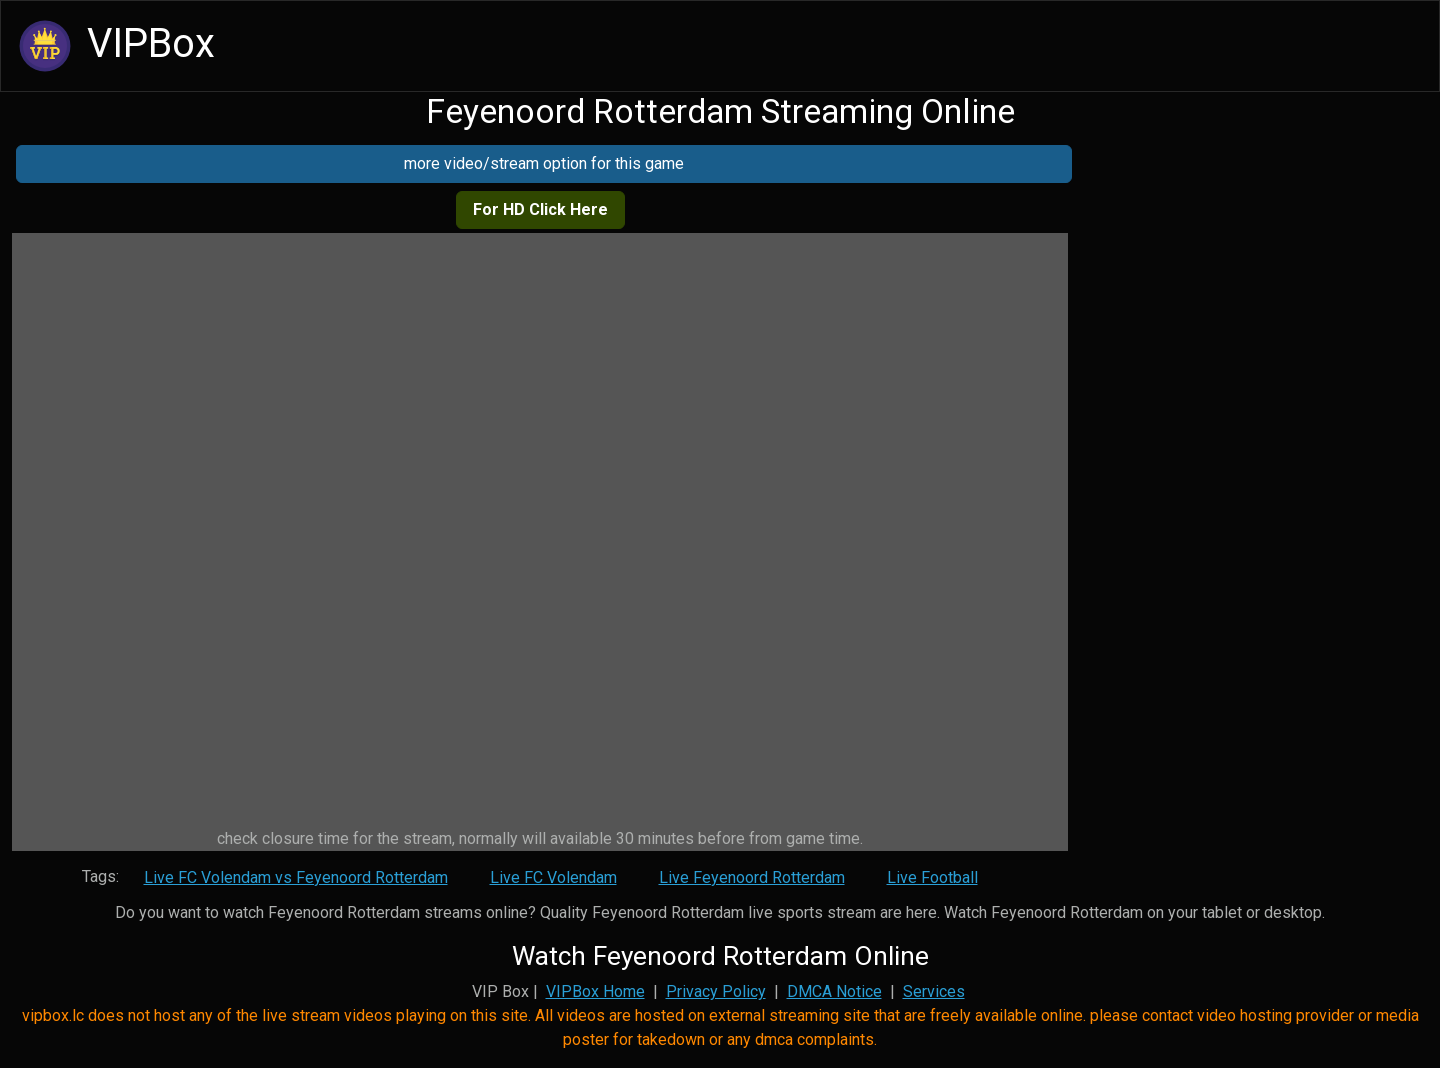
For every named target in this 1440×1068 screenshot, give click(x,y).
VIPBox (114, 46)
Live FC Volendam (553, 877)
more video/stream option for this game (544, 163)
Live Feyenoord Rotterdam (752, 877)
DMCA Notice (834, 991)
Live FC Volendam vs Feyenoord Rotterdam (296, 877)
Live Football (932, 877)
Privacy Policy (716, 991)
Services (934, 991)
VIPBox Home (595, 991)
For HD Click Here (540, 209)
